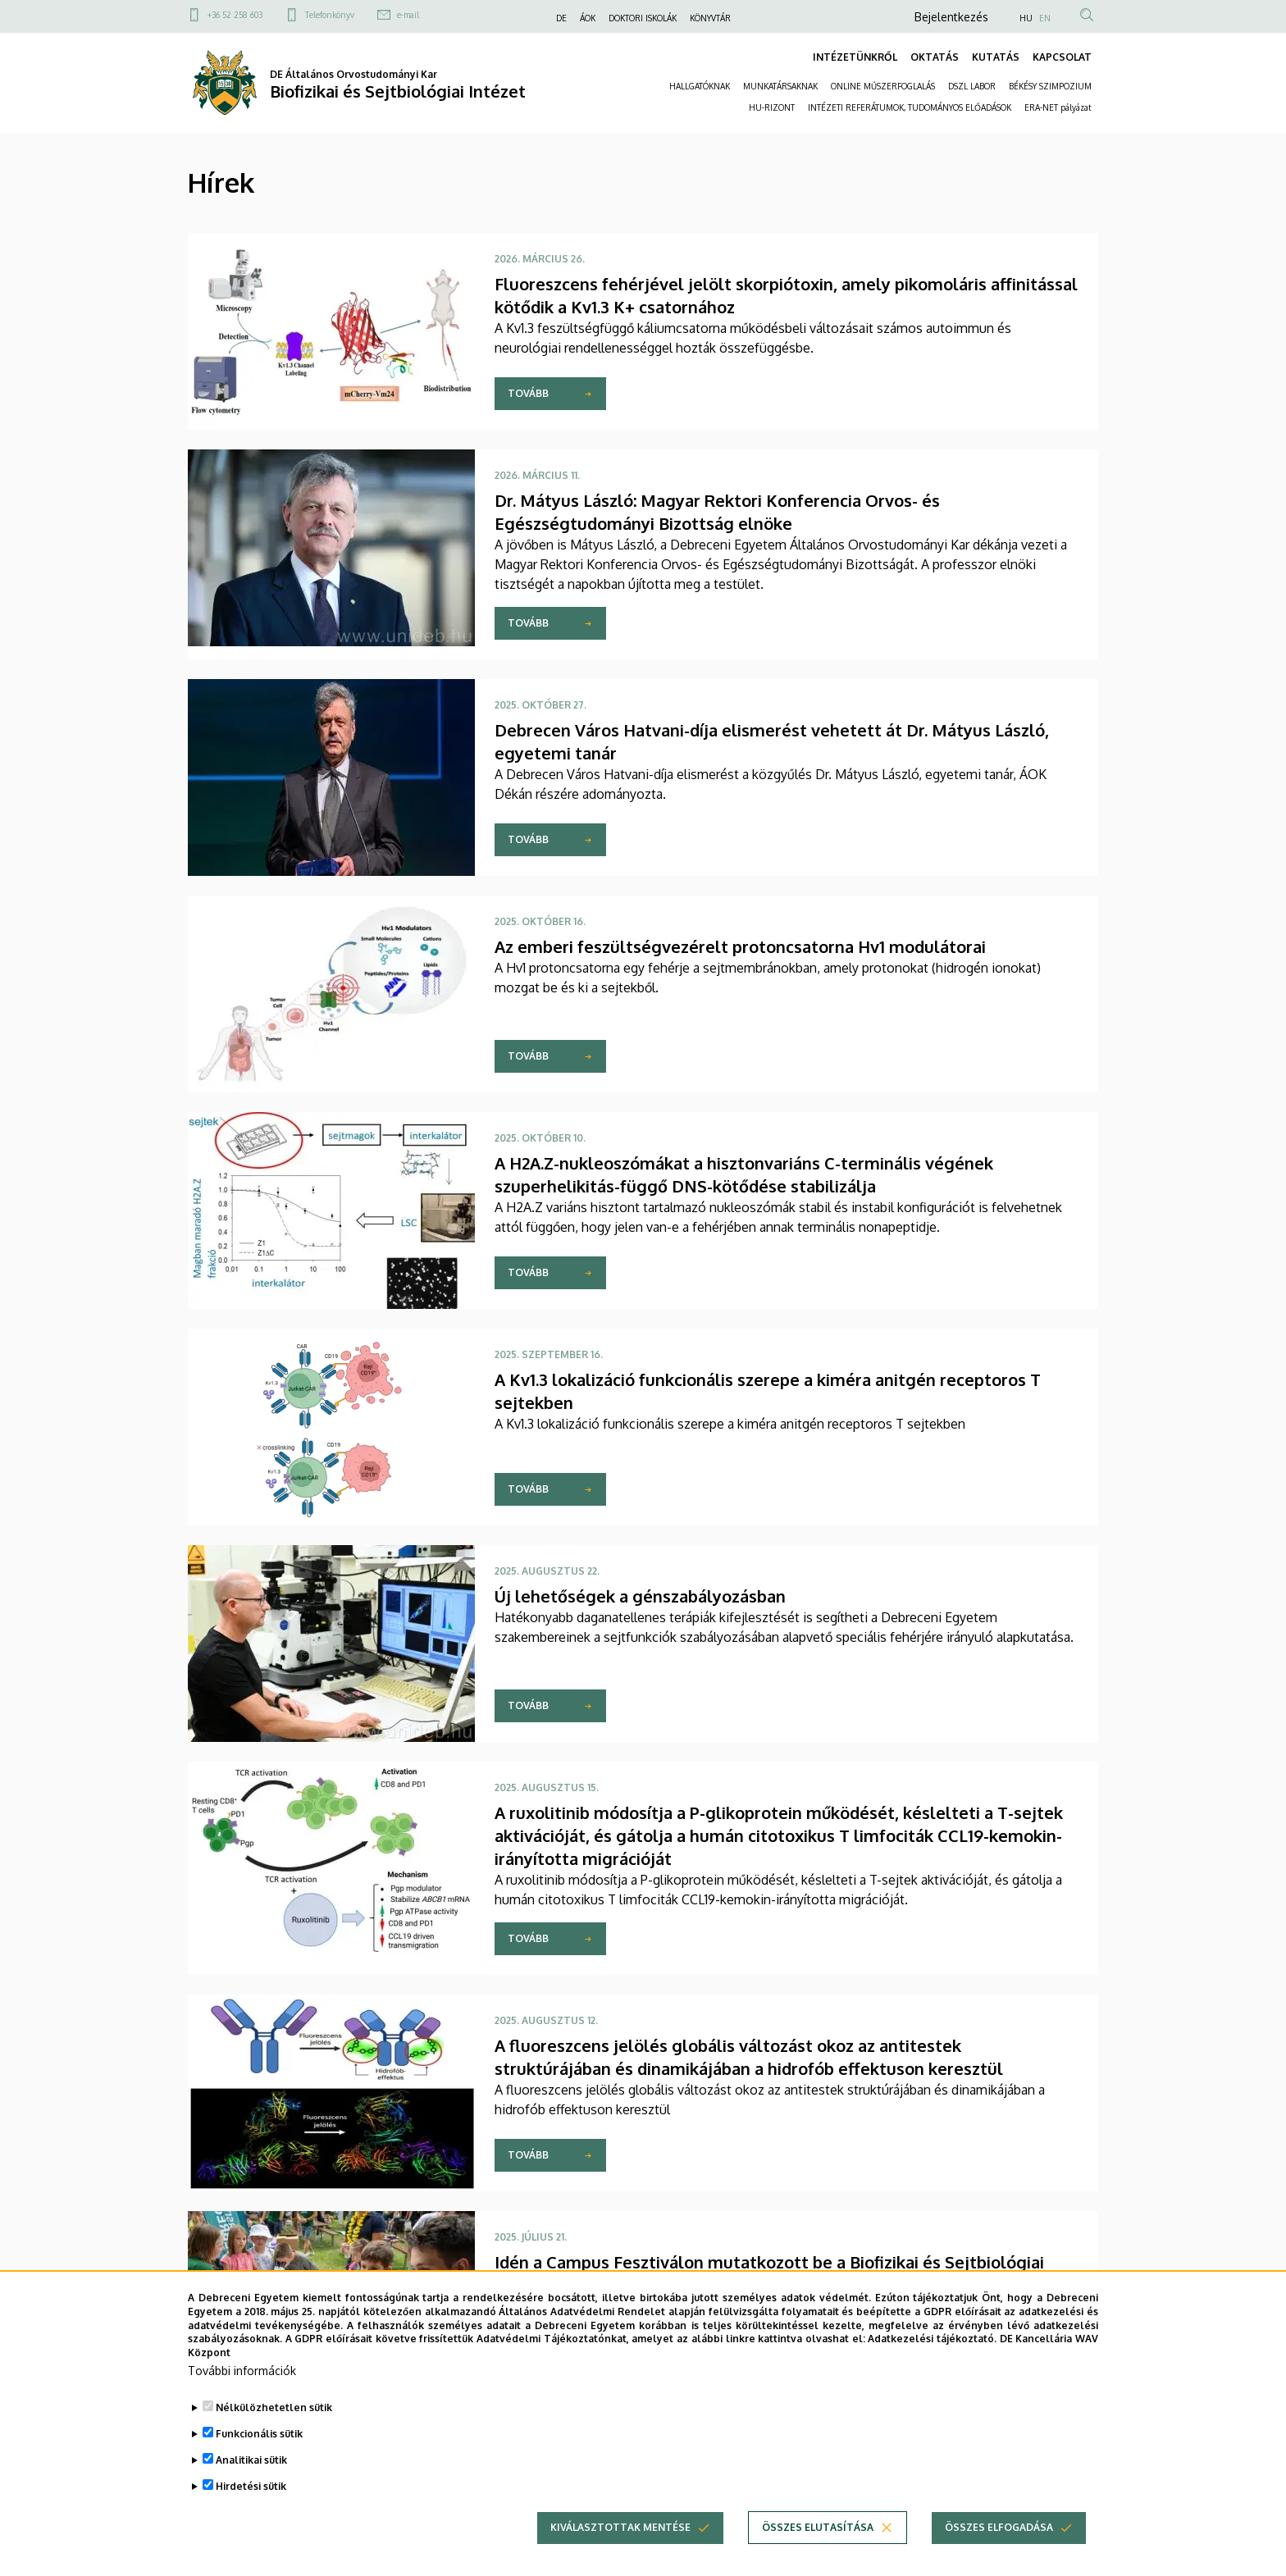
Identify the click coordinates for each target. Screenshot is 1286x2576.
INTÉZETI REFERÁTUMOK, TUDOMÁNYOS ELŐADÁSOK (909, 107)
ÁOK (587, 18)
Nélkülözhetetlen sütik (274, 2434)
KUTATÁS (995, 57)
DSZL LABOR (972, 86)
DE (561, 18)
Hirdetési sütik (251, 2512)
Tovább (528, 393)
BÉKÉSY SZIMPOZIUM (1050, 86)
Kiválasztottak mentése (620, 2553)
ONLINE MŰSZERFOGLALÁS (883, 86)
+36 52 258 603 (234, 15)
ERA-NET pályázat (1058, 107)
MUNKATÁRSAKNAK (780, 86)
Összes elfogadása (999, 2553)
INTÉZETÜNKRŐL (855, 57)
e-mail (408, 15)
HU (1026, 18)
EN (1045, 18)
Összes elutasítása (817, 2553)
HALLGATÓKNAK (699, 86)
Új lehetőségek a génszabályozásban (640, 1596)
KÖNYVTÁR (710, 18)
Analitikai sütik (251, 2486)
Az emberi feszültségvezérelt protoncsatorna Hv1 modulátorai (740, 946)
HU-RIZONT (772, 107)
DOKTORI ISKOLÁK (643, 18)
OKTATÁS (934, 57)
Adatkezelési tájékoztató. (932, 2365)
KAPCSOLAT (1062, 57)
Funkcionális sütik (259, 2460)
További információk (242, 2397)
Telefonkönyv (329, 15)
